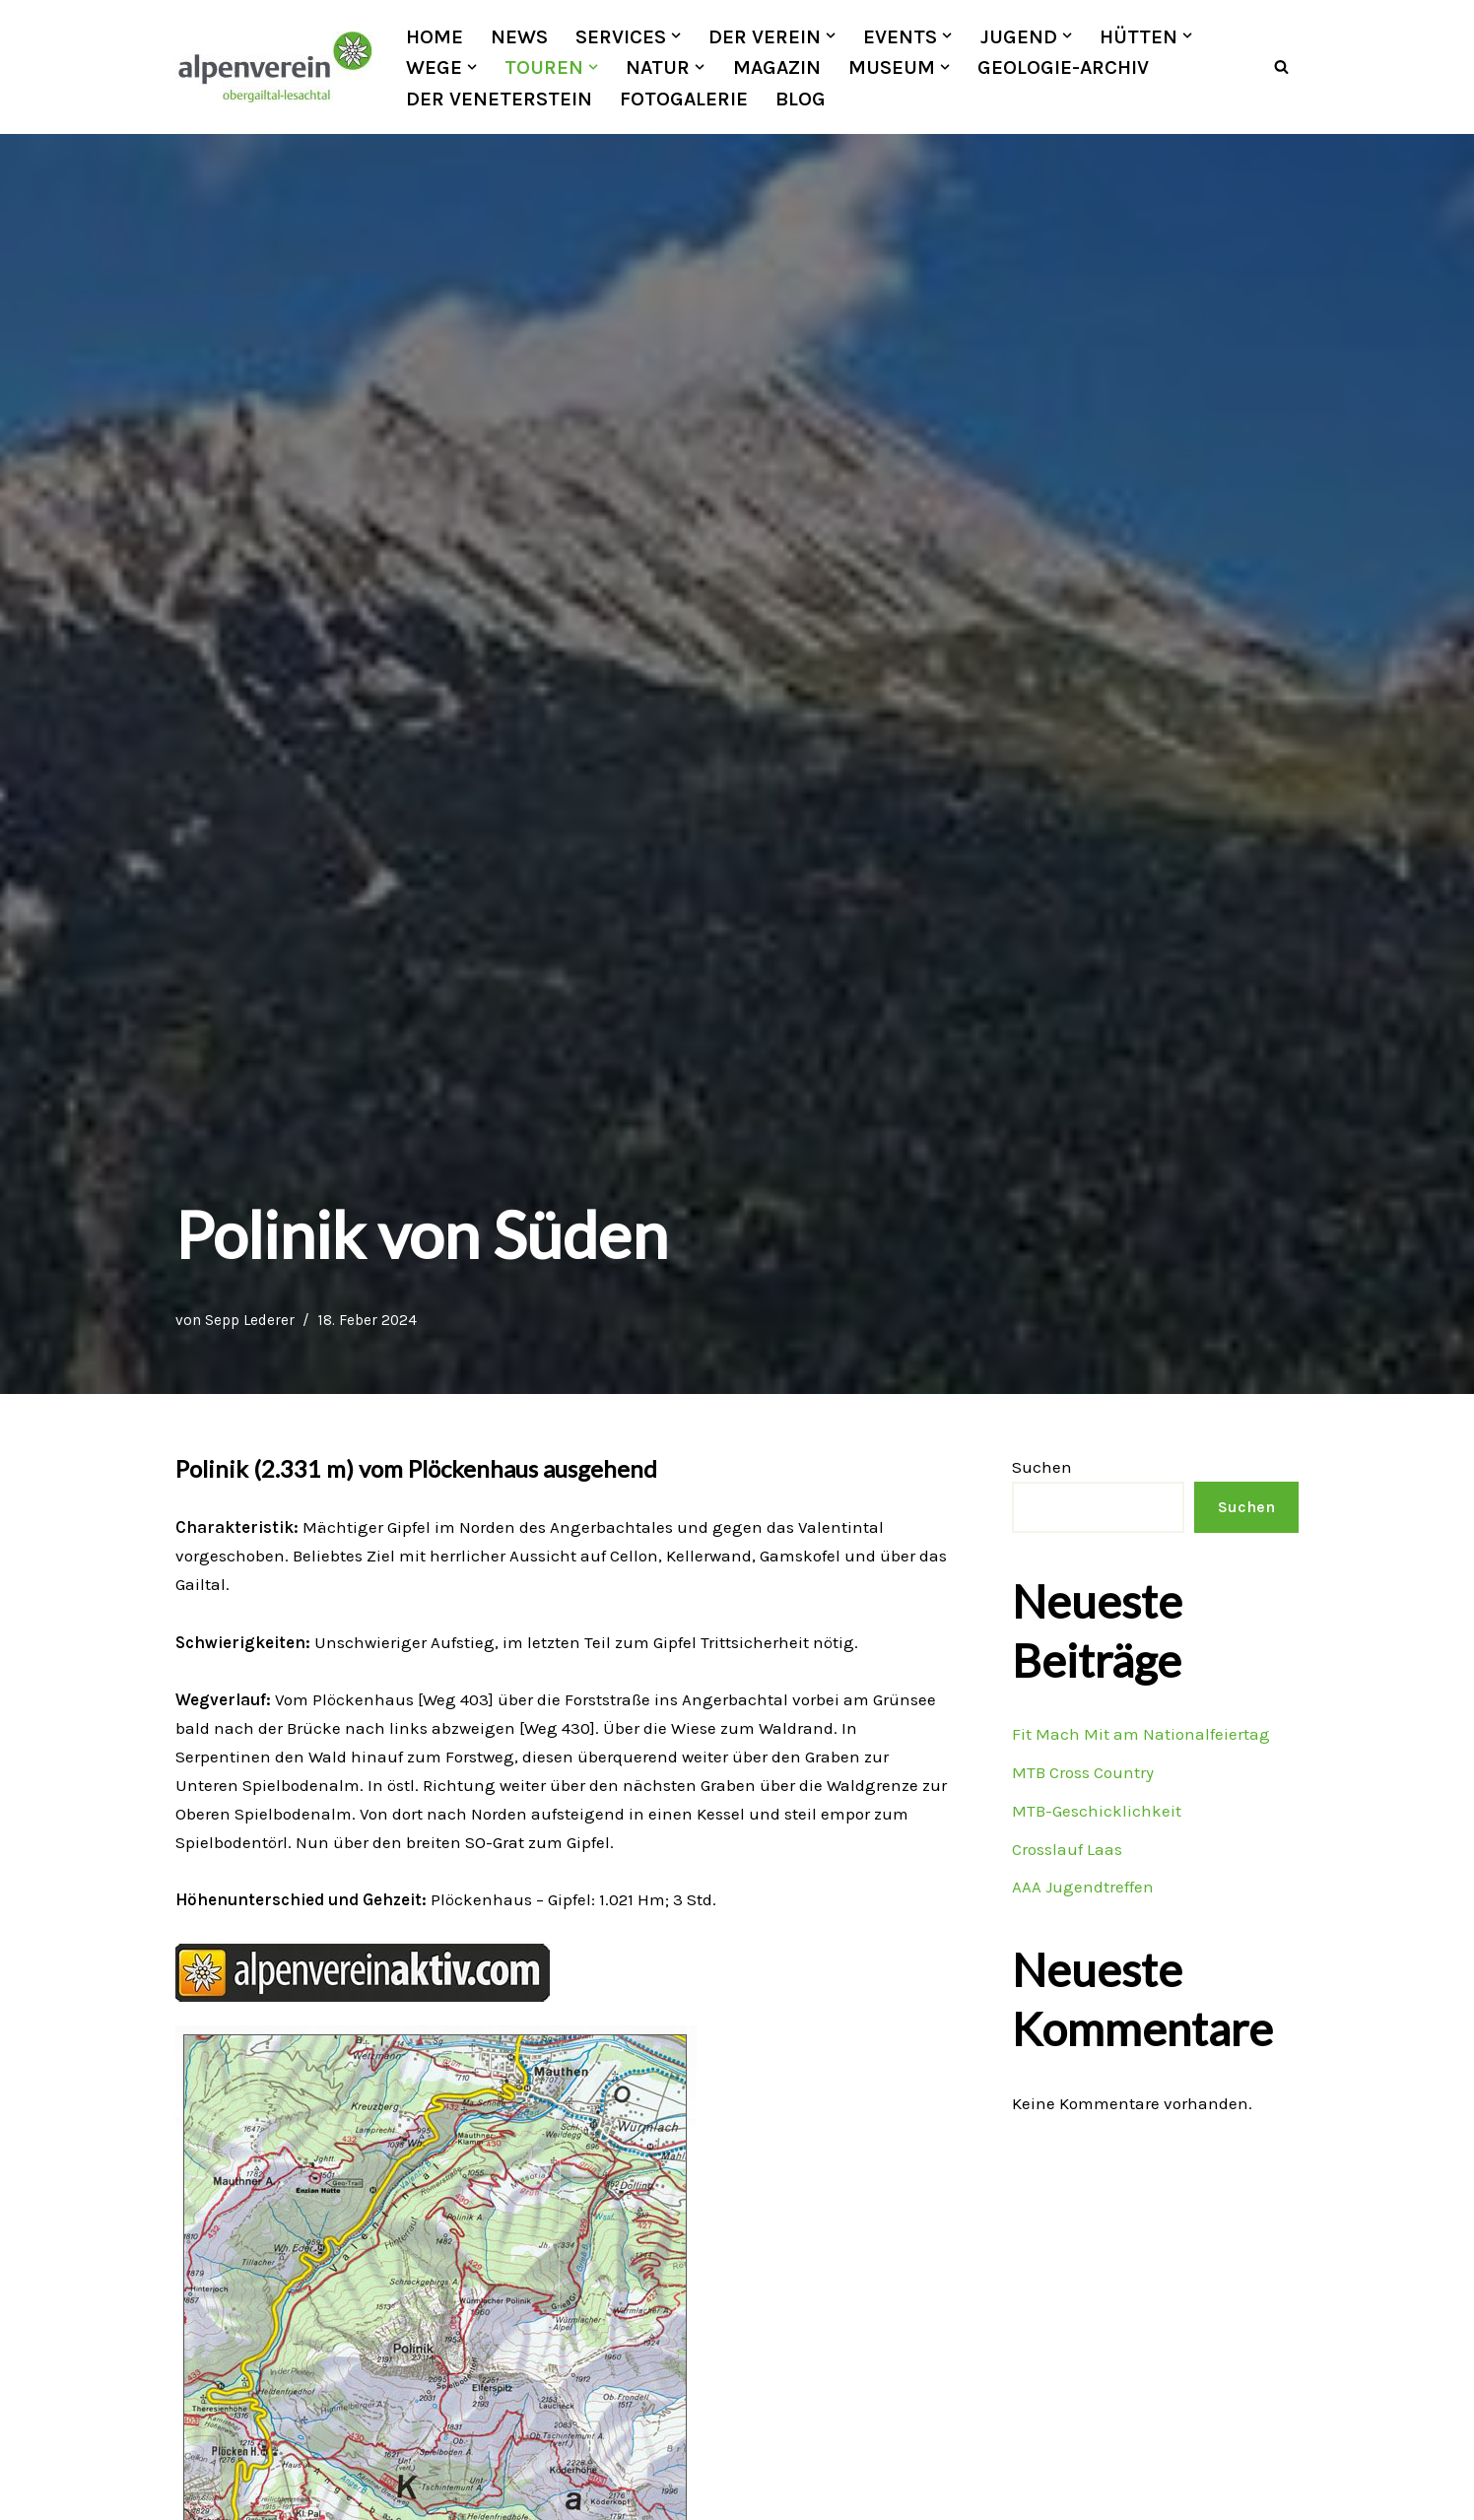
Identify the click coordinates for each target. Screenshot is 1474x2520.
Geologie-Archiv (1063, 67)
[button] (676, 35)
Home (434, 36)
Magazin (777, 67)
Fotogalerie (684, 98)
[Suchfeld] (1281, 67)
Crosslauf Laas (1067, 1849)
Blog (801, 98)
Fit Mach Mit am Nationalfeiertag (1140, 1734)
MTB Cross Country (1083, 1772)
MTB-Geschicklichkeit (1096, 1811)
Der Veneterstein (499, 98)
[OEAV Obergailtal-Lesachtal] (273, 67)
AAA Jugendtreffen (1082, 1887)
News (519, 36)
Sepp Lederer (250, 1320)
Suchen (1042, 1467)
